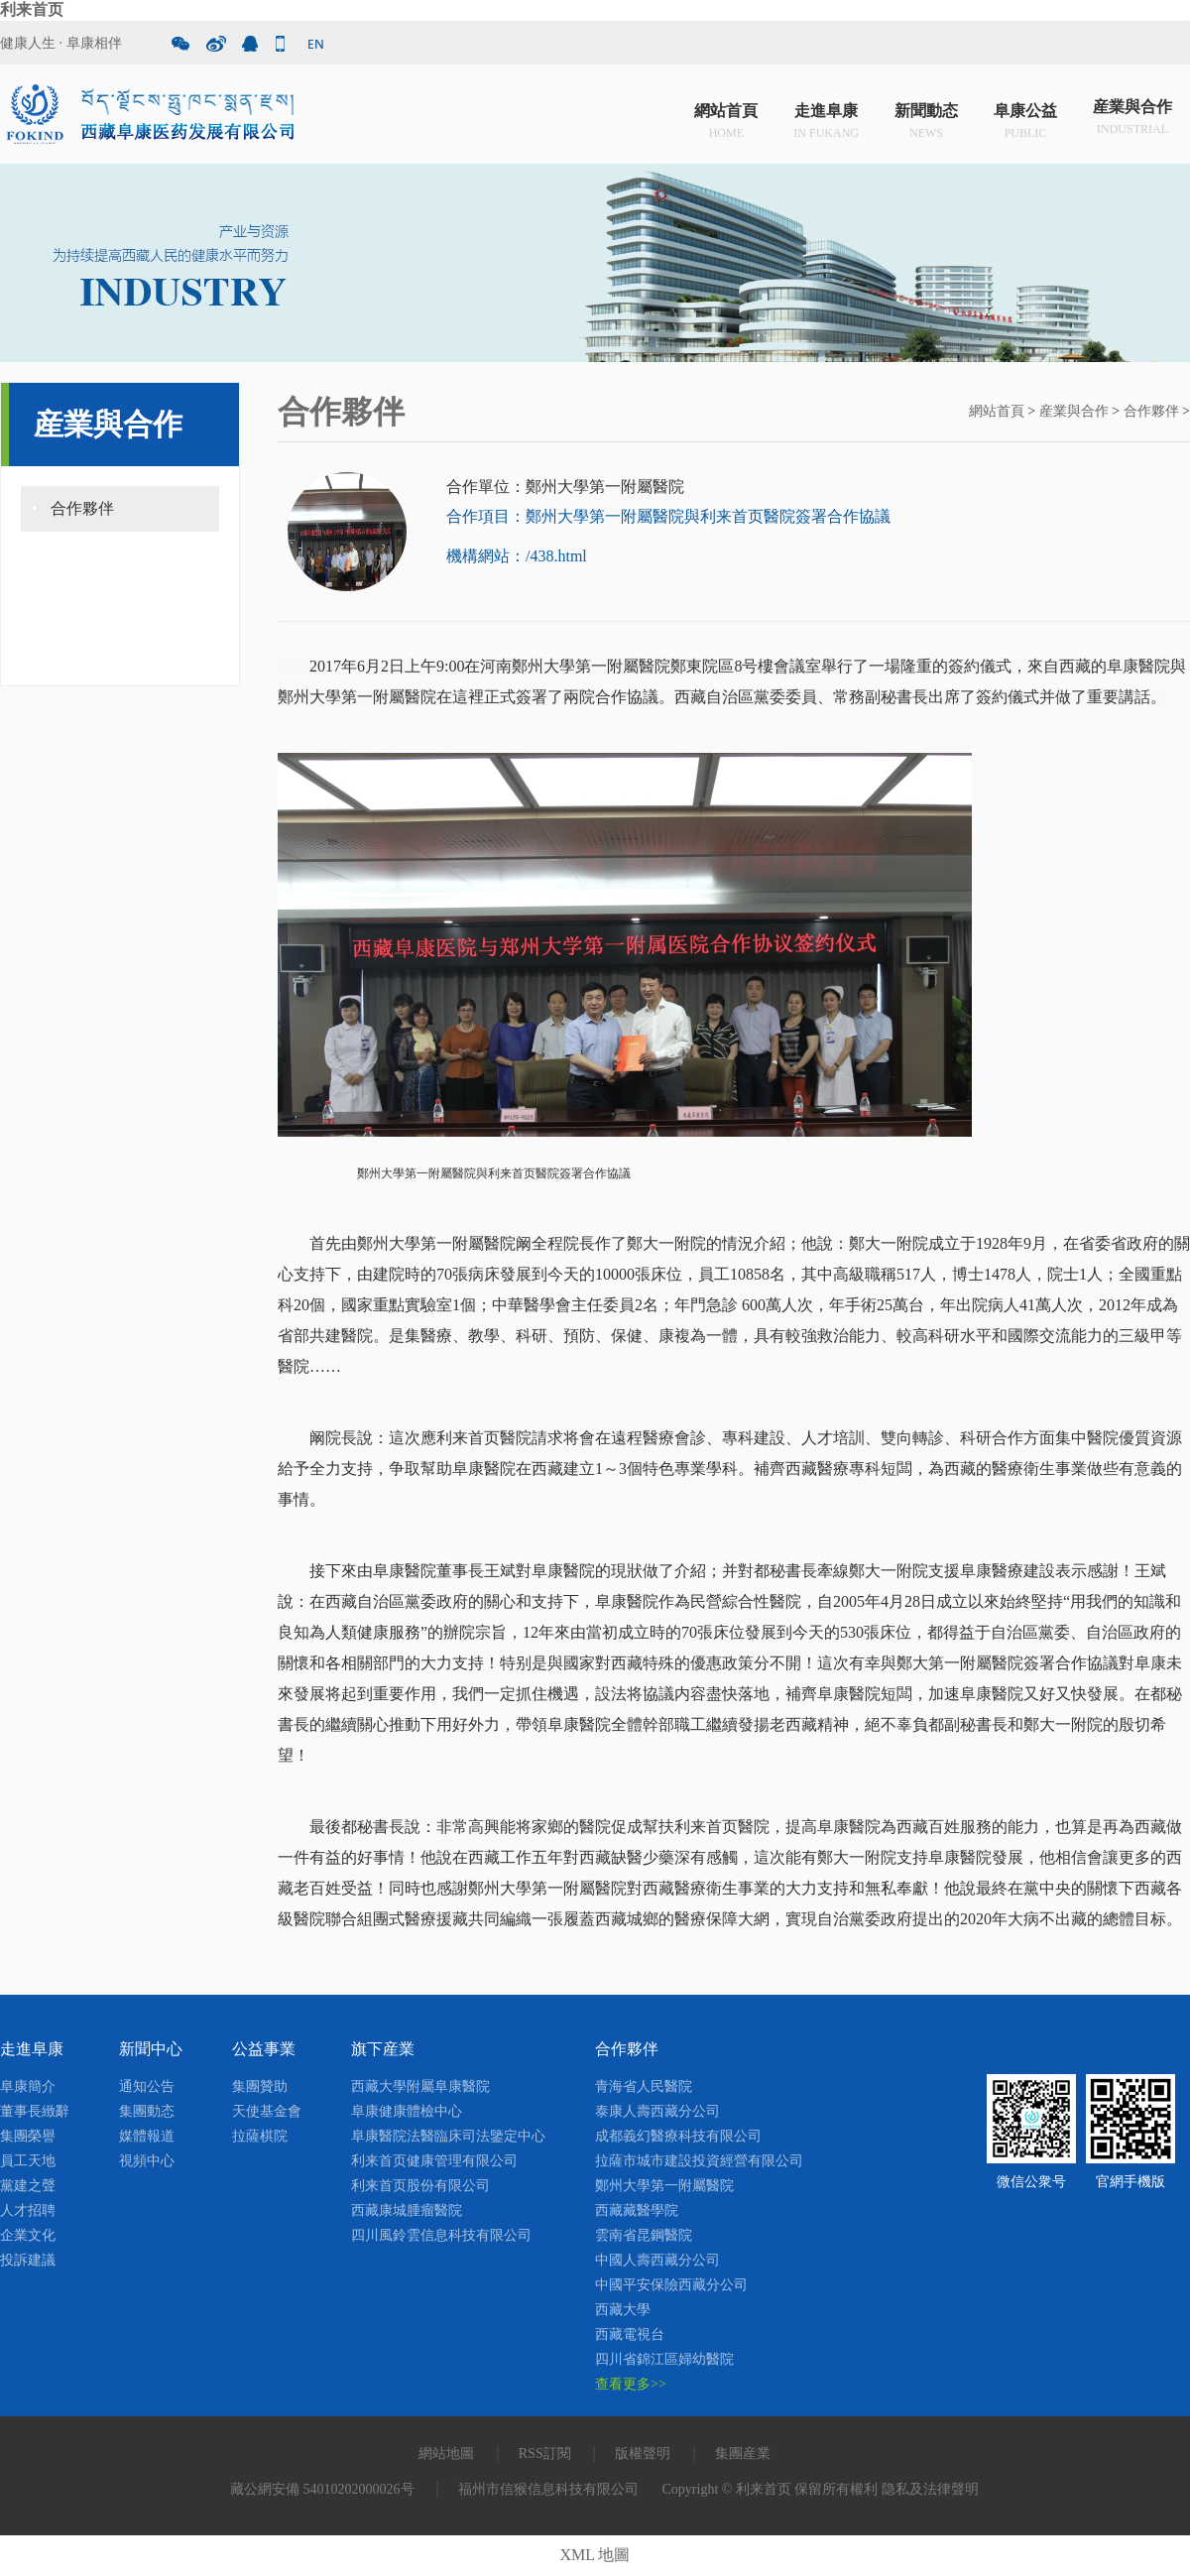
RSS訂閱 (545, 2453)
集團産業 (743, 2453)
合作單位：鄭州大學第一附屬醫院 (565, 486)
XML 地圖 (595, 2554)
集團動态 (147, 2111)
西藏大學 (623, 2309)
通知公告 (147, 2086)
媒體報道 (147, 2136)
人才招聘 (28, 2210)
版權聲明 (642, 2453)
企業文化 (28, 2235)
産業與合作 (1132, 118)
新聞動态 (926, 118)
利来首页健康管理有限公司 (434, 2160)
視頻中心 (147, 2160)
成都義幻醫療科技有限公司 (678, 2136)
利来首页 (31, 9)
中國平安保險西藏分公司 (671, 2284)
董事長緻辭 (34, 2111)
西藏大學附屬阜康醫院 (420, 2086)
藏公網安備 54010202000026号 (322, 2489)
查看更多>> (630, 2384)
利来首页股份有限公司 (420, 2185)
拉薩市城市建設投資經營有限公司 (699, 2160)
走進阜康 (826, 118)
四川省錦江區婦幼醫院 (664, 2359)
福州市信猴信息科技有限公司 (548, 2489)
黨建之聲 (28, 2185)
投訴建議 (28, 2260)
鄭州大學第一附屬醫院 (664, 2185)
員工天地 (28, 2160)
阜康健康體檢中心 (406, 2111)
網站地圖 (446, 2453)
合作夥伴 (82, 508)
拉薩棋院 (260, 2136)
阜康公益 (1025, 118)
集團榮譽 (28, 2136)
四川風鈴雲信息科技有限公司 (441, 2235)
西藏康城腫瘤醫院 (406, 2210)
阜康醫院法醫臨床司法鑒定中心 (448, 2136)
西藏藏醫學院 (636, 2210)
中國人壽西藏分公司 (657, 2260)
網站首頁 (726, 118)
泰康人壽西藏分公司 (657, 2111)
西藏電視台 (629, 2334)
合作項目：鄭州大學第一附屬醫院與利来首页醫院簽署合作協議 (668, 516)
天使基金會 (266, 2111)
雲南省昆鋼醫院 (643, 2235)
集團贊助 (260, 2086)
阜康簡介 (28, 2086)
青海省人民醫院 (643, 2086)
